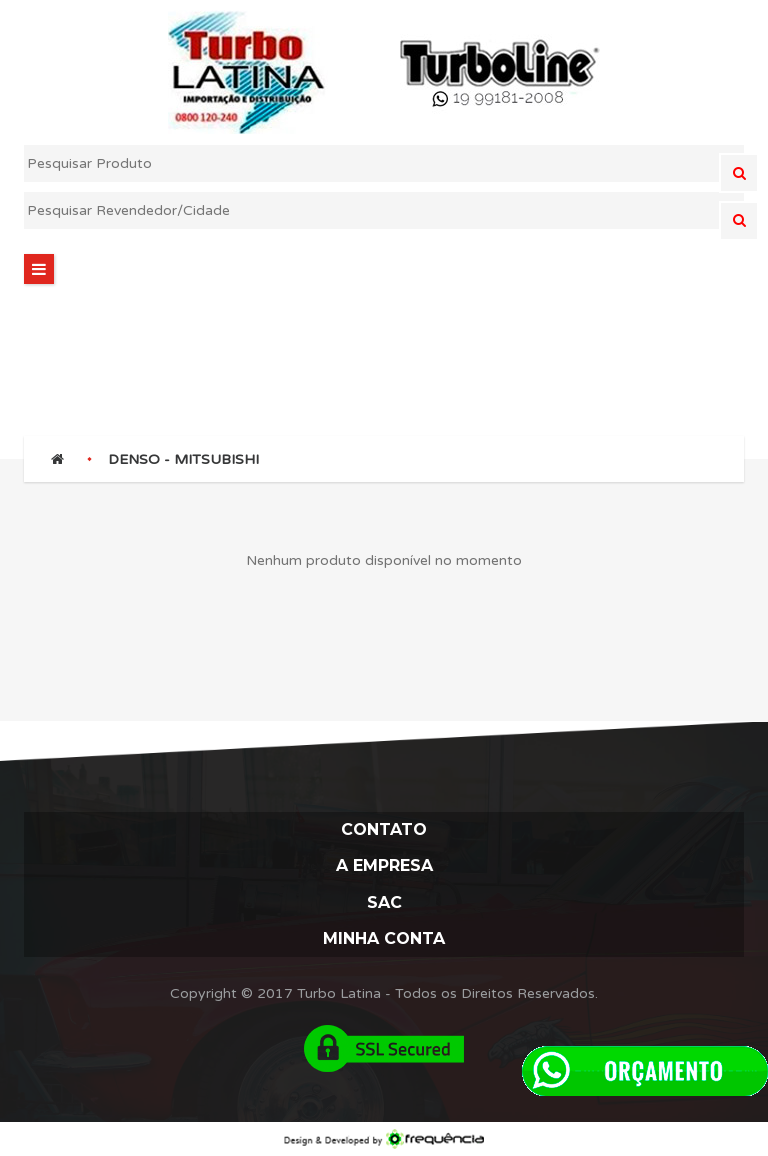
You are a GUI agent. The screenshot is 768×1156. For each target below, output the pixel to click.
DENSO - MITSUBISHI (183, 459)
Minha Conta (384, 938)
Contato (384, 829)
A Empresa (384, 865)
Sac (384, 902)
